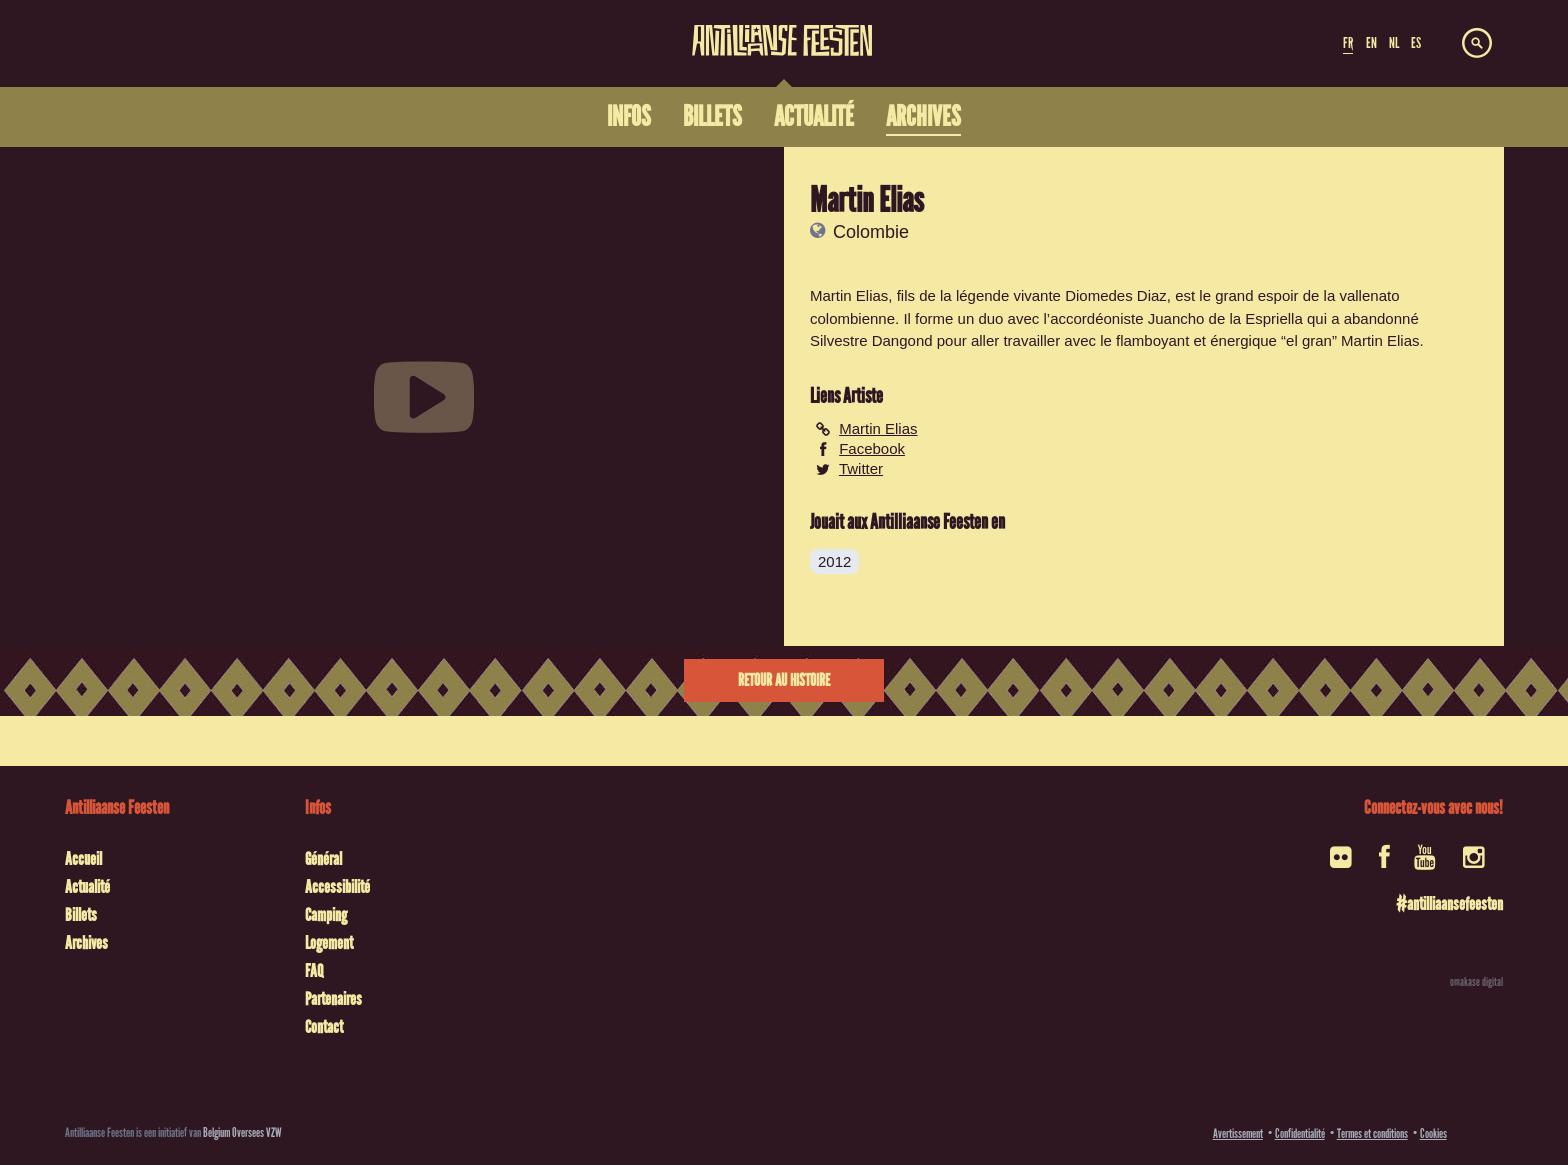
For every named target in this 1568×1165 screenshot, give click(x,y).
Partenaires (333, 999)
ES (1416, 43)
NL (1394, 43)
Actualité (87, 887)
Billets (81, 915)
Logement (329, 943)
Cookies (1433, 1133)
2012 (834, 561)
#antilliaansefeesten (1449, 904)
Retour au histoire (784, 680)
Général (323, 859)
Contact (324, 1027)
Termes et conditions (1372, 1133)
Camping (326, 915)
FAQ (314, 971)
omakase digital (1476, 982)
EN (1371, 43)
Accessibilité (337, 887)
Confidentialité (1300, 1133)
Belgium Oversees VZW (242, 1132)
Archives (86, 943)
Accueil (83, 859)
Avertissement (1238, 1133)
